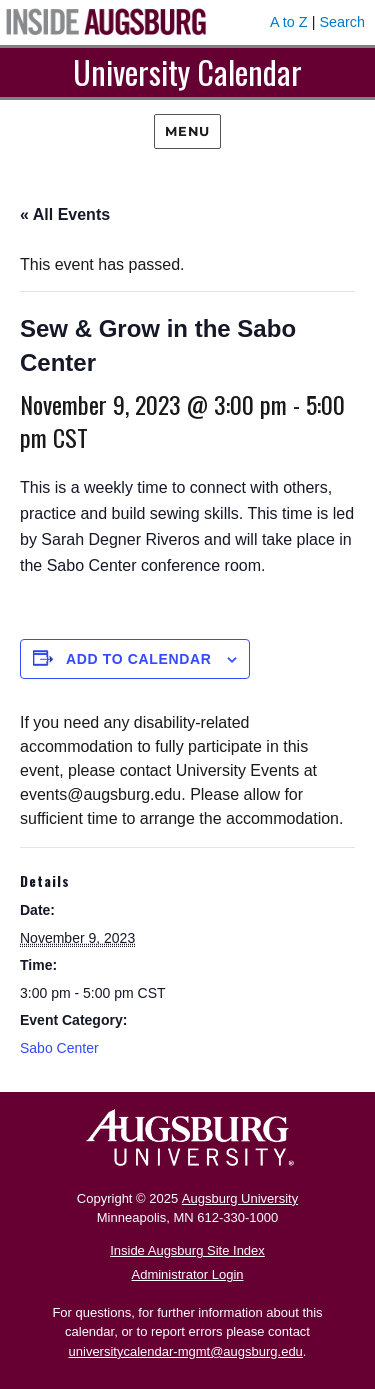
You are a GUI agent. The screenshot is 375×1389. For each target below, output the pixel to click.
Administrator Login (188, 1274)
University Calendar (187, 71)
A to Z (289, 22)
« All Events (65, 214)
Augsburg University (240, 1198)
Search (342, 22)
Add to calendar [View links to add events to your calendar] (139, 659)
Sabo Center (59, 1048)
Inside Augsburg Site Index (187, 1250)
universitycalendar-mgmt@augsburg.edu (186, 1351)
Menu (187, 131)
